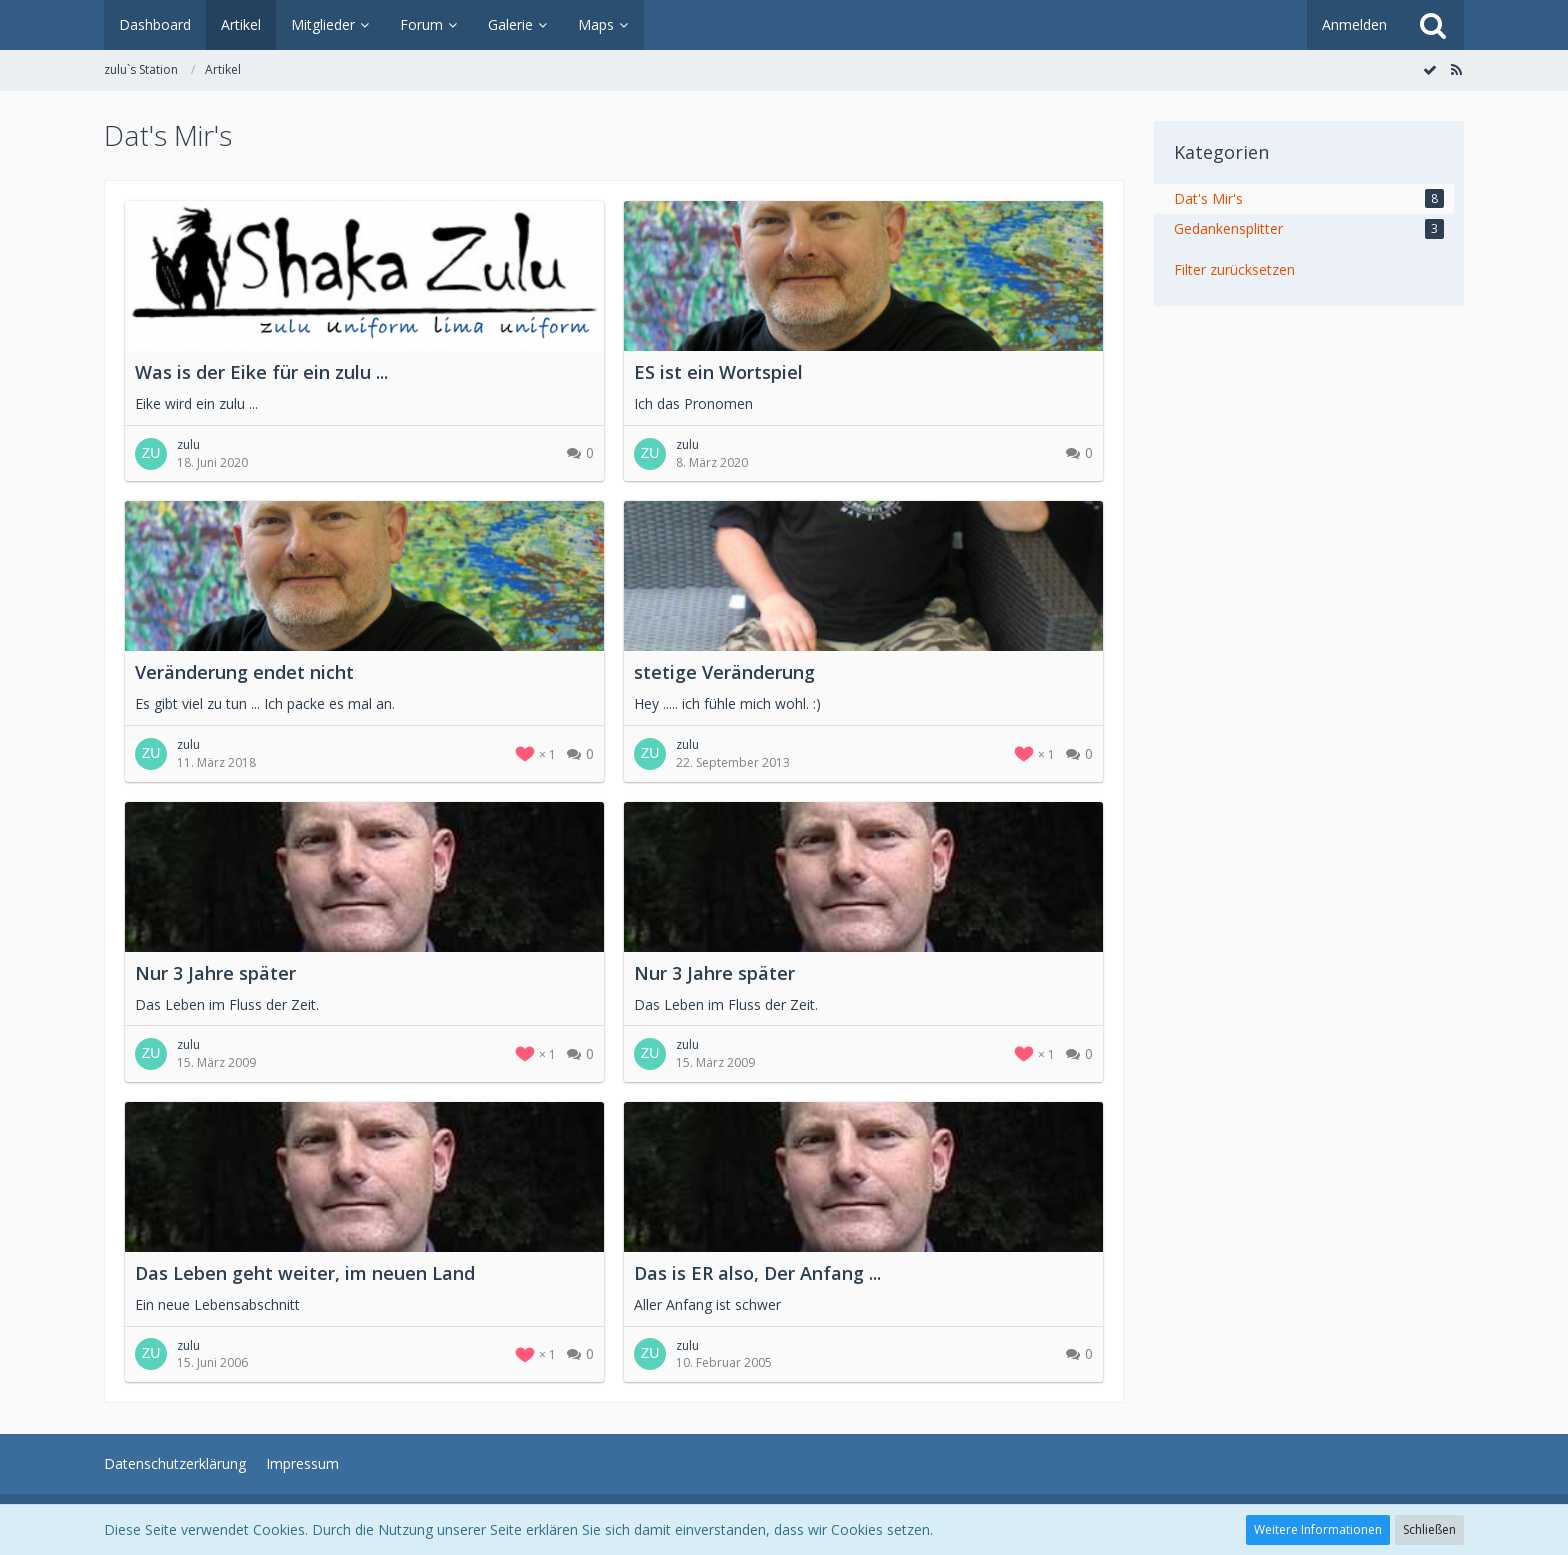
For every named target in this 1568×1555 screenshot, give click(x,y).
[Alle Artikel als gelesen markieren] (1430, 69)
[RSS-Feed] (1456, 69)
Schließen (1429, 1529)
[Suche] (1433, 25)
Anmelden (1354, 24)
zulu (188, 444)
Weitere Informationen (1318, 1529)
